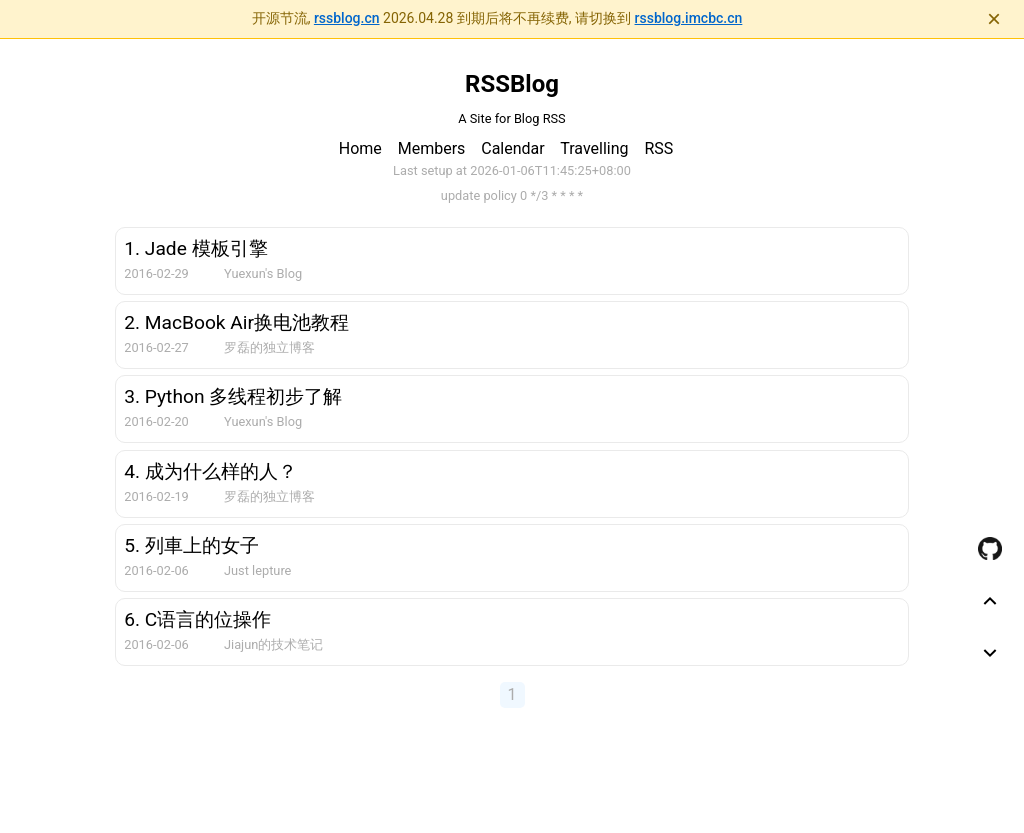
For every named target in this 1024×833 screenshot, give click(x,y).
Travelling (594, 148)
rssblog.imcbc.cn (689, 18)
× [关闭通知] (994, 18)
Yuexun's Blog (263, 273)
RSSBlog (512, 84)
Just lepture (257, 570)
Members (432, 148)
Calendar (512, 148)
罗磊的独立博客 (269, 347)
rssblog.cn (347, 18)
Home (360, 148)
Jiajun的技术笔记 (273, 644)
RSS (658, 148)
